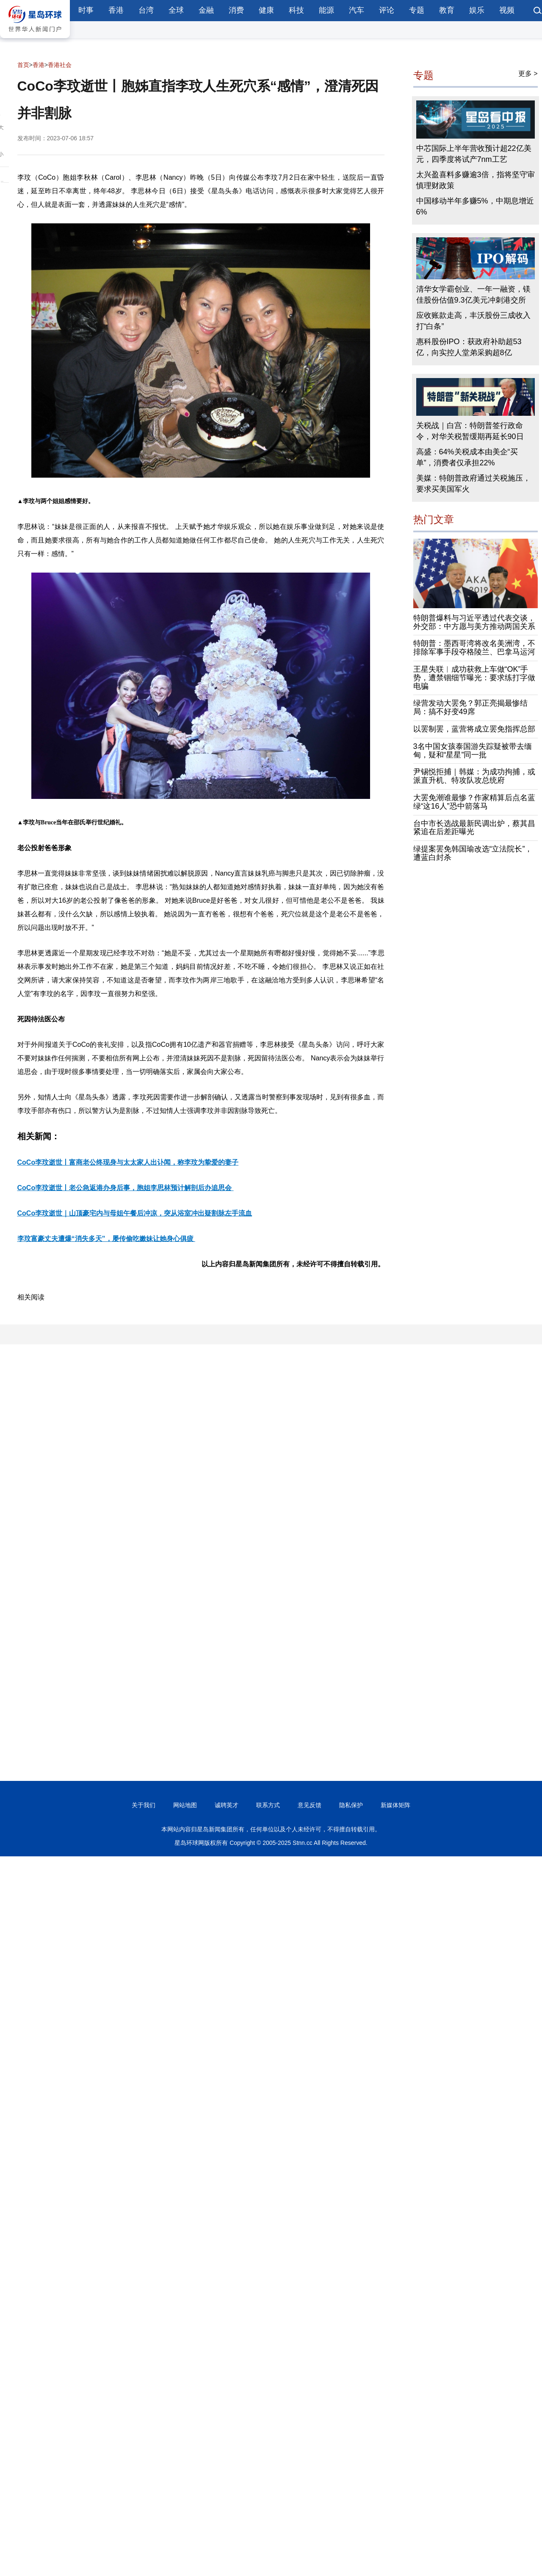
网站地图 (185, 1805)
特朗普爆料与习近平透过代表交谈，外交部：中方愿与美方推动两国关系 (474, 622)
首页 (23, 64)
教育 (446, 10)
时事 (86, 10)
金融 (206, 10)
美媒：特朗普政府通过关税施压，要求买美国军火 (473, 483)
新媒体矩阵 (395, 1805)
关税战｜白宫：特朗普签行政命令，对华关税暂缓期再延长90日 (470, 431)
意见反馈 (309, 1805)
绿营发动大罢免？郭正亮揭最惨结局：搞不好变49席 (470, 707)
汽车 (356, 10)
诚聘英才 (226, 1805)
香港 (116, 10)
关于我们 (143, 1805)
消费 (236, 10)
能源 (326, 10)
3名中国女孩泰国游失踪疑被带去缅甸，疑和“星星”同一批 (472, 750)
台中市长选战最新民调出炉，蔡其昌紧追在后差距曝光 (474, 827)
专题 (416, 10)
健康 (266, 10)
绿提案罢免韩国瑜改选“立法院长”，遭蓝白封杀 (473, 853)
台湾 (146, 10)
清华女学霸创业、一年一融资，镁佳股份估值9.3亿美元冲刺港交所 (473, 294)
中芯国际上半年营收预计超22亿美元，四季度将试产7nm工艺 (473, 154)
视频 (506, 10)
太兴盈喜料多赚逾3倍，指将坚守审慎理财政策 (475, 180)
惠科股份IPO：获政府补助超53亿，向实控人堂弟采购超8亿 (469, 347)
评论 (386, 10)
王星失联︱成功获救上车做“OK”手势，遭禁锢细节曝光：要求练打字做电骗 (474, 677)
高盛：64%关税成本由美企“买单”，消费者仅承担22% (467, 457)
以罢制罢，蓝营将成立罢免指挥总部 (474, 729)
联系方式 (268, 1805)
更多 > (528, 73)
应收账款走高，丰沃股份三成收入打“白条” (473, 321)
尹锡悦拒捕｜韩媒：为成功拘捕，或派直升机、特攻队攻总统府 (474, 776)
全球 (176, 10)
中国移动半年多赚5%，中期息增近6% (475, 206)
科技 (296, 10)
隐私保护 (351, 1805)
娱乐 (476, 10)
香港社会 (60, 64)
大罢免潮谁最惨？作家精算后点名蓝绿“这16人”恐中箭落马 (474, 801)
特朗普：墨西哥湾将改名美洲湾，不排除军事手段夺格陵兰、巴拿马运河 (474, 647)
